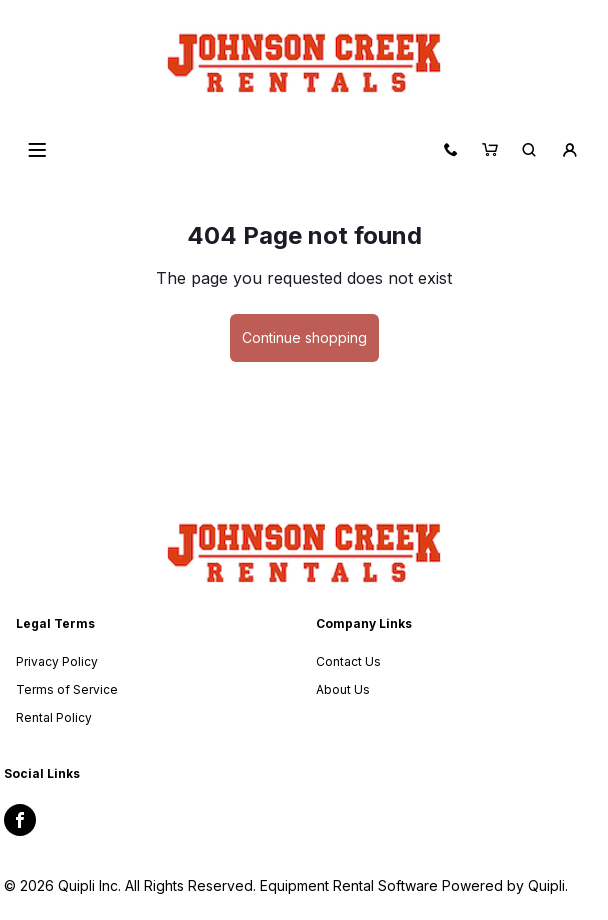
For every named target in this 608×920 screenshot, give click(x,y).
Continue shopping (304, 337)
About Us (343, 689)
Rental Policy (54, 717)
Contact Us (348, 661)
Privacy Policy (57, 661)
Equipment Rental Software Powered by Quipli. (414, 885)
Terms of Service (67, 689)
